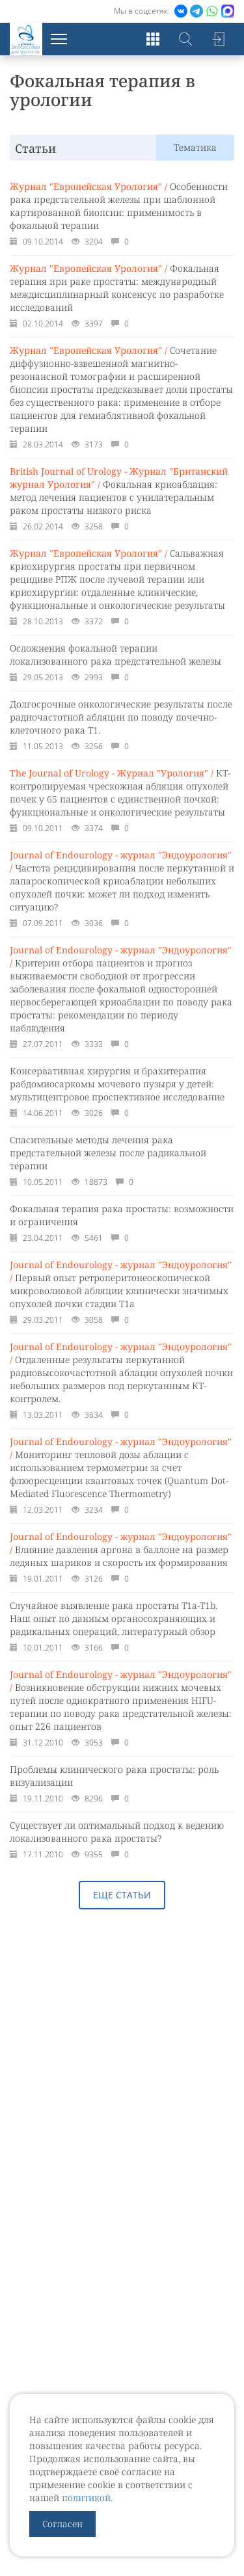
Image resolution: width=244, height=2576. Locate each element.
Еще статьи (122, 1895)
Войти (218, 39)
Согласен (62, 2523)
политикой (86, 2497)
